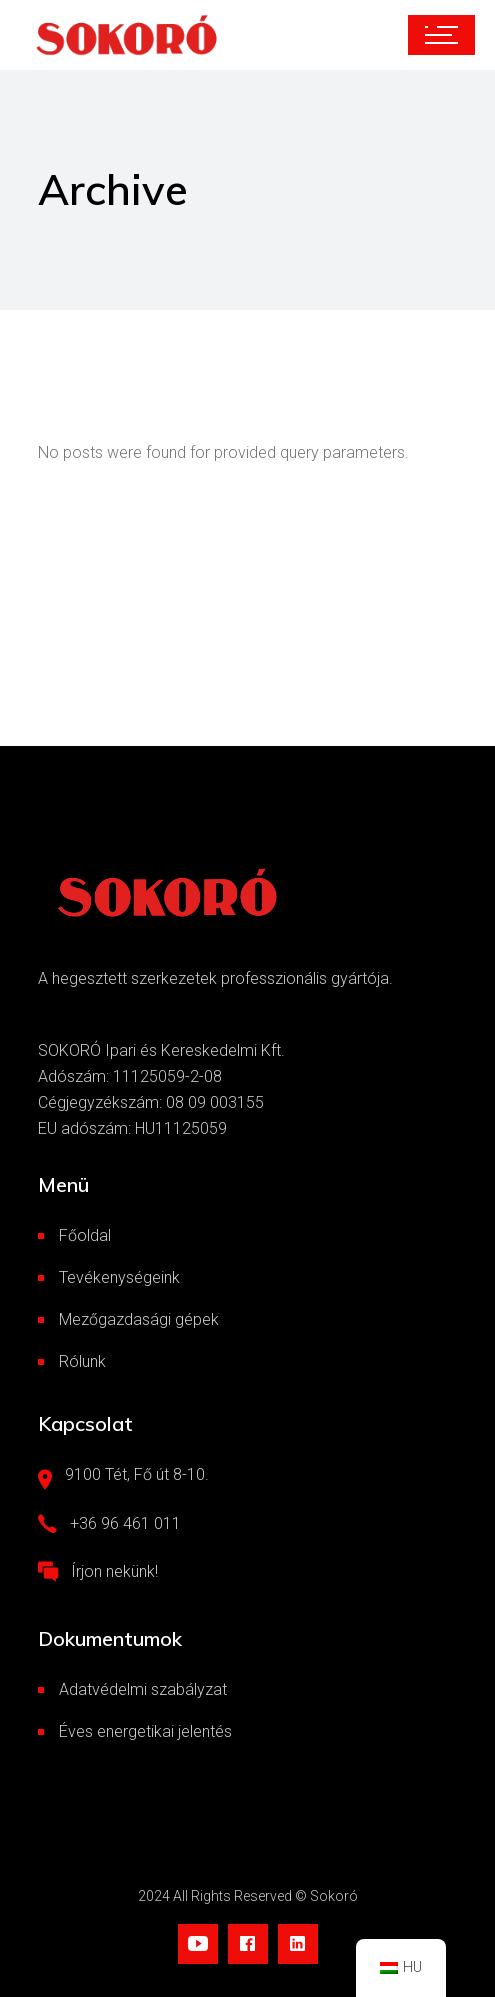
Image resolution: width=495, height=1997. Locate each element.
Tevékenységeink (119, 1277)
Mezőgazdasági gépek (139, 1319)
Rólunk (82, 1361)
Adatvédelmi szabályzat (143, 1689)
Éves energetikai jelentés (145, 1731)
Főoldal (85, 1235)
